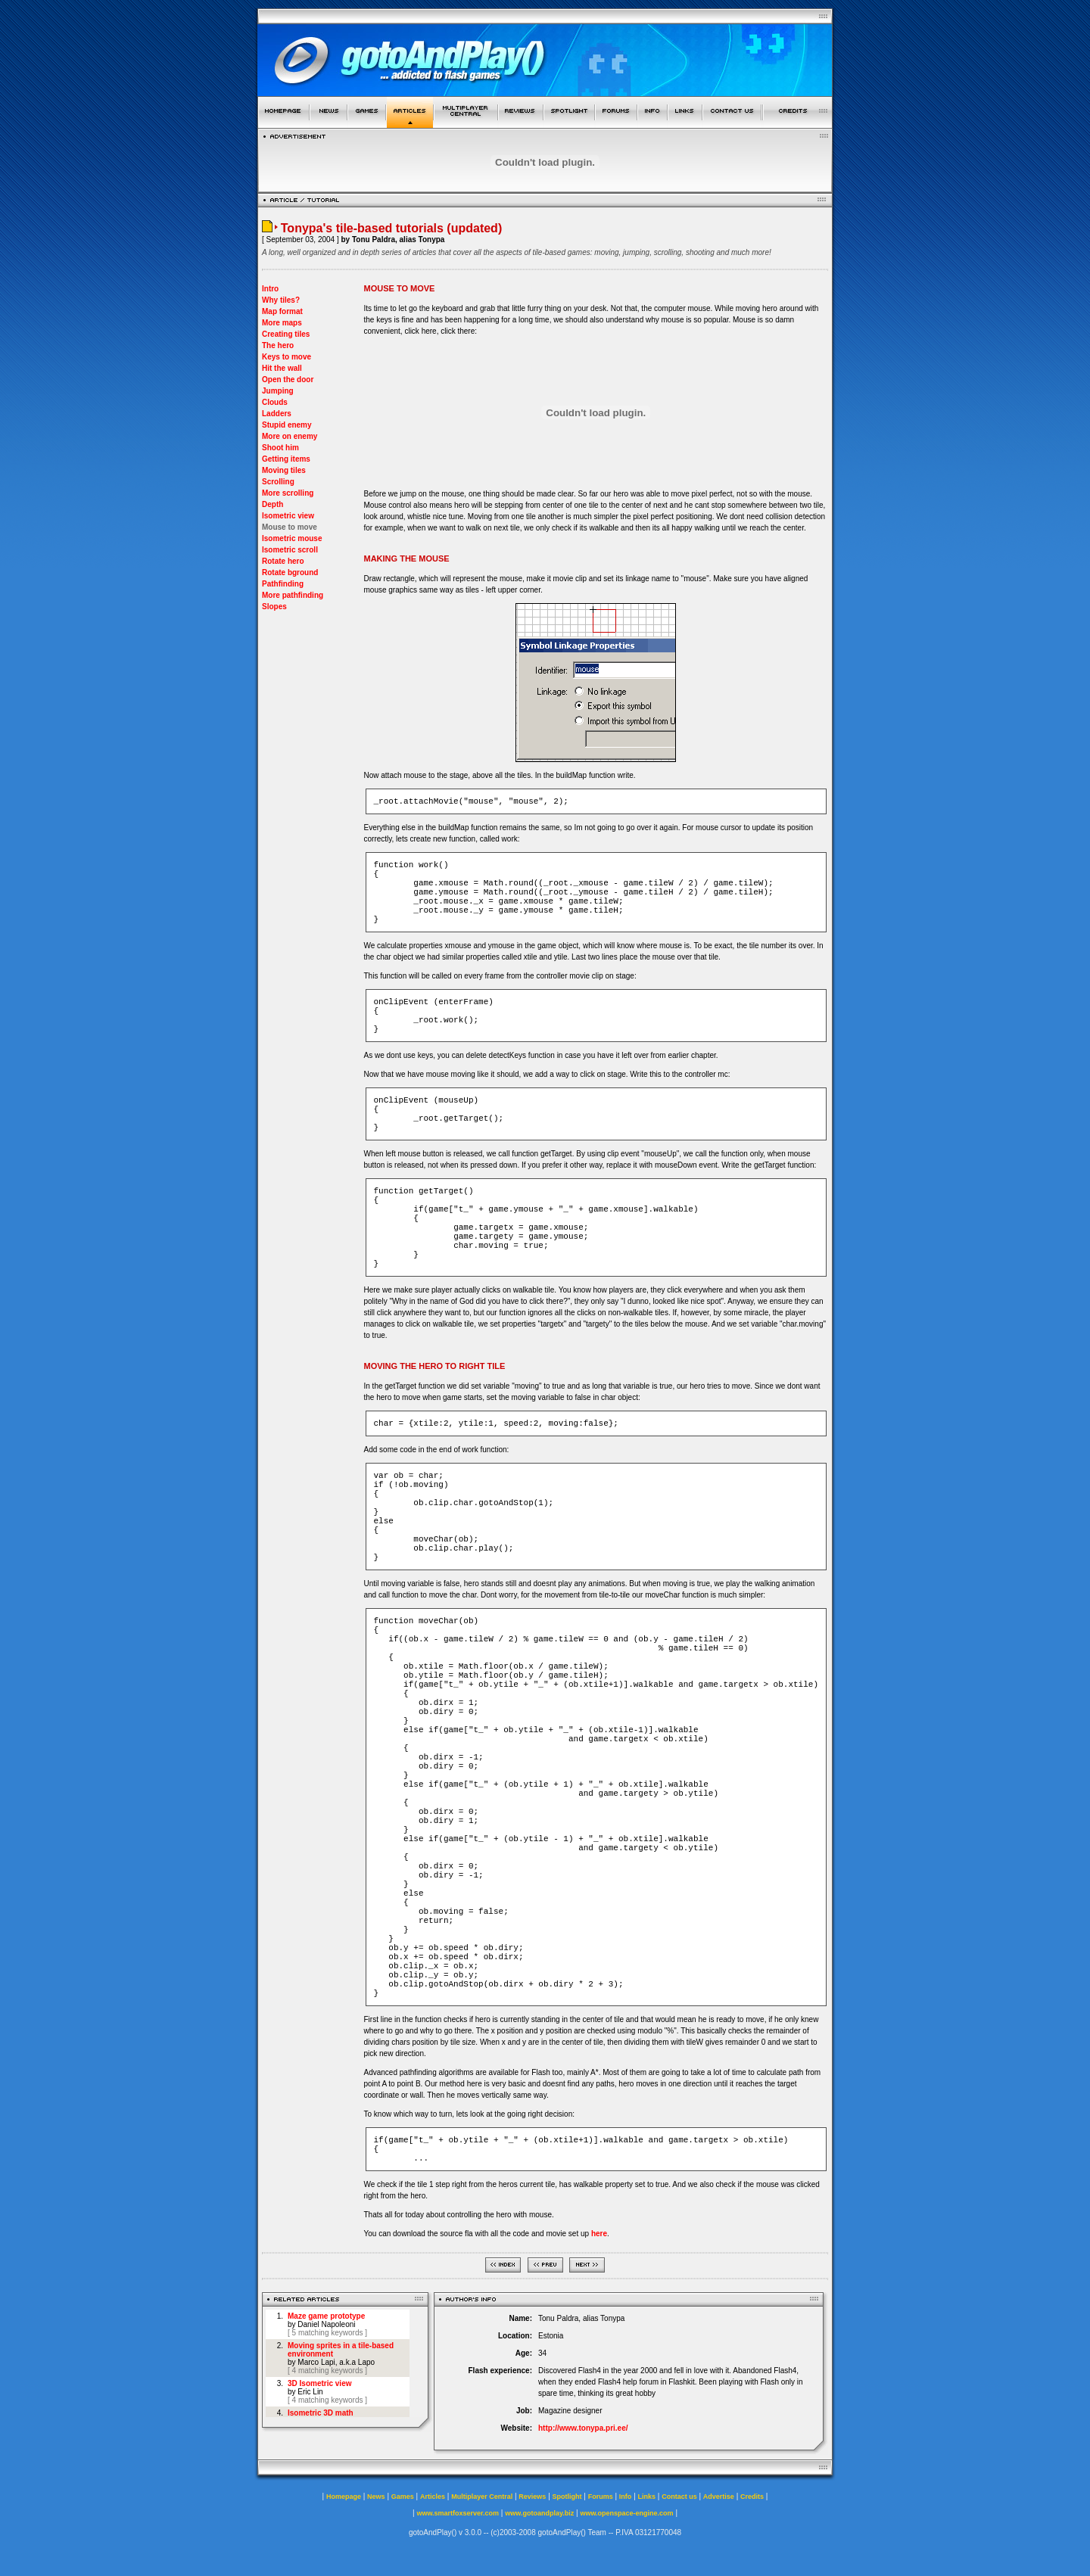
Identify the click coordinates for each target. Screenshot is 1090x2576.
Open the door (287, 379)
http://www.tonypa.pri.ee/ (583, 2428)
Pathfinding (283, 584)
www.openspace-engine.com (626, 2513)
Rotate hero (283, 561)
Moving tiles (284, 470)
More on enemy (289, 436)
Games (402, 2496)
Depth (272, 504)
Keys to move (286, 357)
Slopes (274, 606)
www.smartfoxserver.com (457, 2513)
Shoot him (280, 447)
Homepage (343, 2496)
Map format (282, 311)
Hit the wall (282, 368)
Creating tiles (286, 334)
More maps (282, 323)
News (376, 2496)
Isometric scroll (290, 550)
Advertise (718, 2496)
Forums (600, 2496)
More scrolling (287, 493)
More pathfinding (292, 595)
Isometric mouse (292, 538)
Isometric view (288, 516)
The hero (278, 345)
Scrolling (278, 482)
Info (625, 2496)
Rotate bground (290, 572)
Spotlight (567, 2496)
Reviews (532, 2496)
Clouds (275, 402)
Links (647, 2496)
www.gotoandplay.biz (539, 2513)
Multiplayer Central (481, 2496)
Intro (270, 289)
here (599, 2233)
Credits (752, 2496)
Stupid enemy (287, 425)
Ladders (276, 413)
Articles (432, 2496)
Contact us (679, 2496)
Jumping (278, 391)
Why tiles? (281, 300)
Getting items (286, 459)
